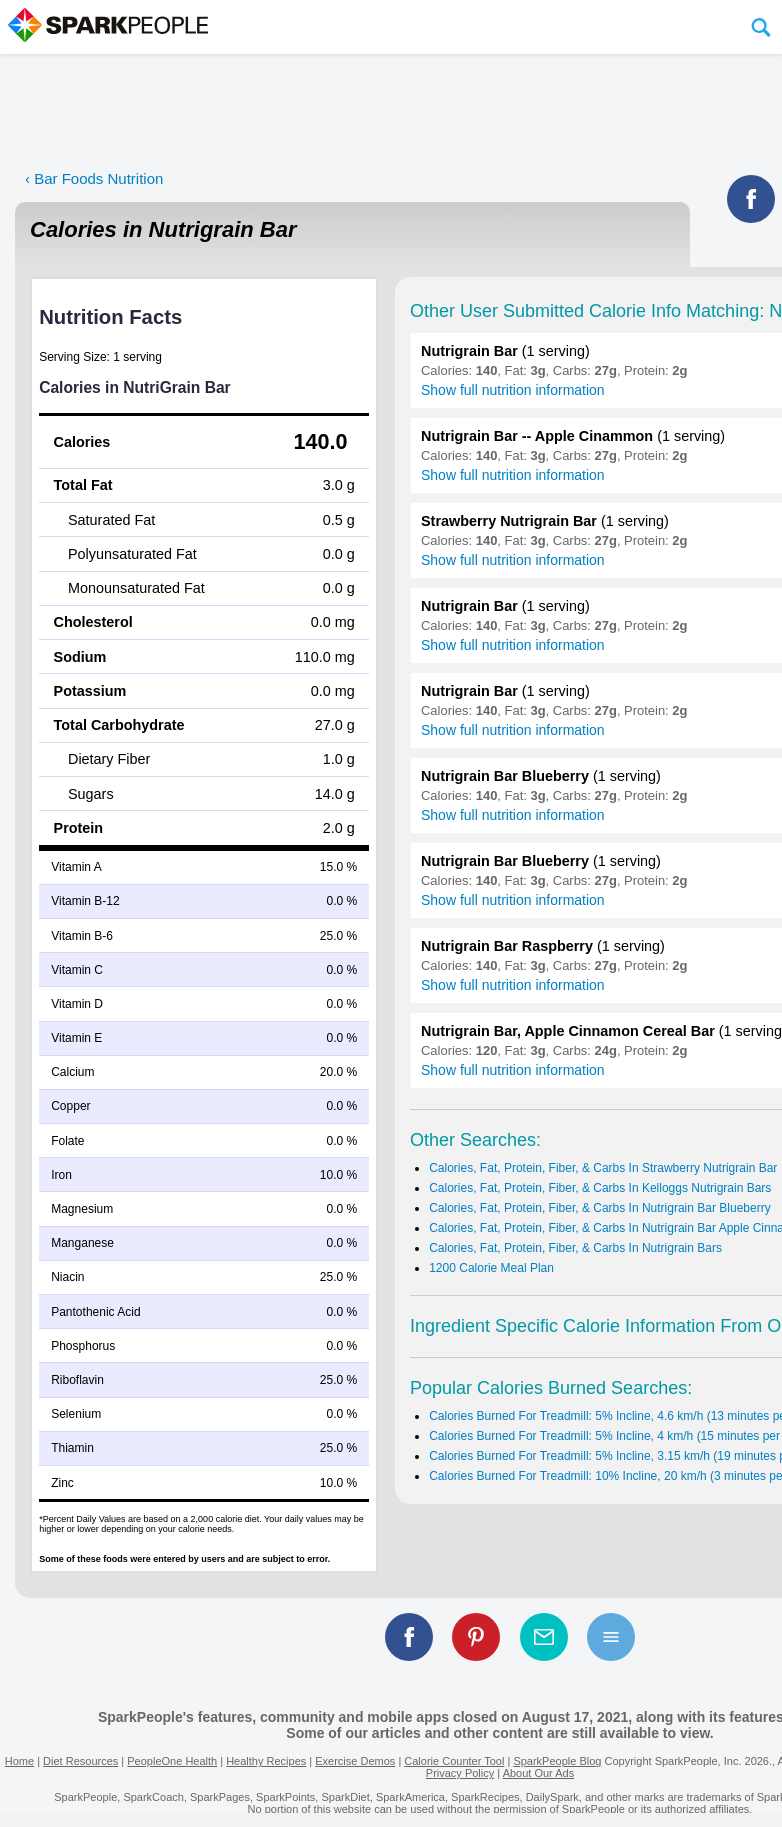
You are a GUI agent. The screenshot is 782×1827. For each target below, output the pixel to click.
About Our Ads (539, 1773)
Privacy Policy (460, 1773)
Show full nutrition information (513, 390)
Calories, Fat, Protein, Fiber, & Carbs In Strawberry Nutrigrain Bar (603, 1168)
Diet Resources (80, 1761)
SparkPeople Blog (557, 1761)
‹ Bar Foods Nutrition (94, 178)
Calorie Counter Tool (454, 1761)
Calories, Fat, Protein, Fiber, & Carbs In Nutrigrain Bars (575, 1248)
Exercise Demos (355, 1761)
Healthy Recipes (266, 1761)
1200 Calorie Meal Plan (491, 1268)
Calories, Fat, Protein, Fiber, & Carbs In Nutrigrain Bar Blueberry (599, 1208)
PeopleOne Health (172, 1761)
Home (19, 1761)
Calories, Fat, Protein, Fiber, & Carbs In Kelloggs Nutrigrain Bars (600, 1188)
